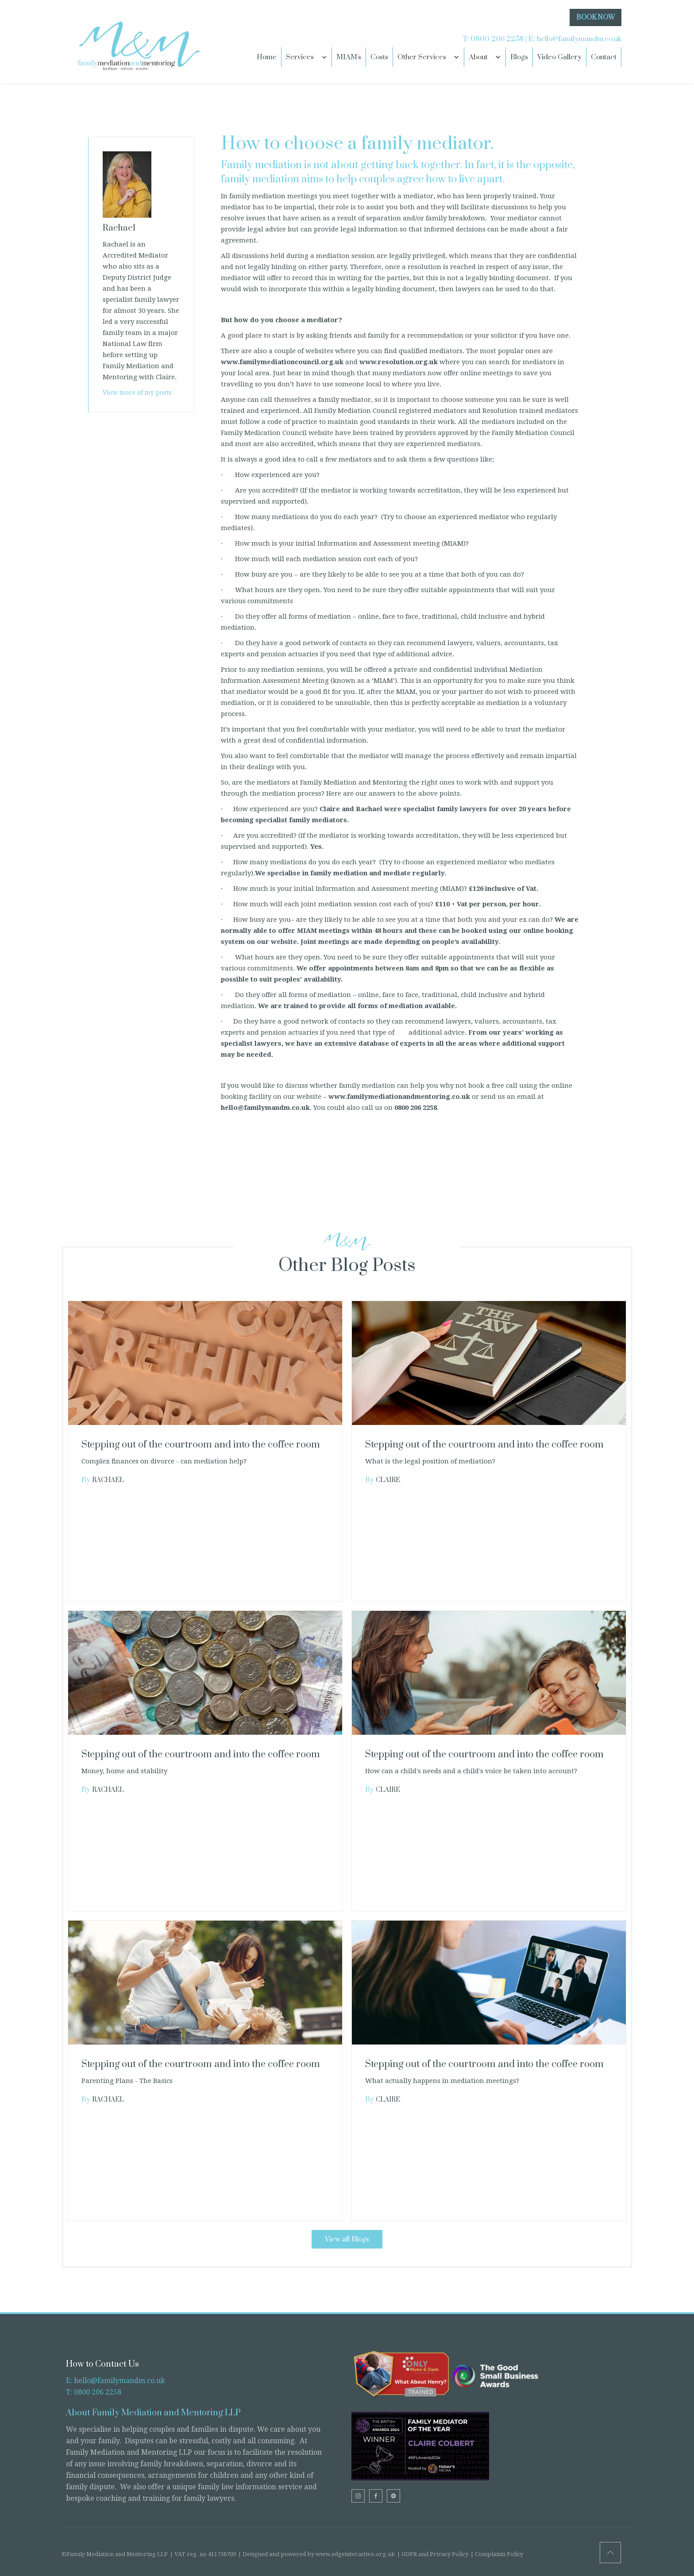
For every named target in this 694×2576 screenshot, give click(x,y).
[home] (137, 42)
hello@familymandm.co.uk (579, 39)
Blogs (519, 57)
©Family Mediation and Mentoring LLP (115, 2554)
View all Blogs (347, 2239)
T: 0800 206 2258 (93, 2392)
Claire (388, 1480)
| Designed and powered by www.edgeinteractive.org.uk (316, 2554)
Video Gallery (559, 57)
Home (267, 57)
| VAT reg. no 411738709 (203, 2554)
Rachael (108, 1480)
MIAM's (348, 57)
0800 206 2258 (497, 39)
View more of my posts (137, 392)
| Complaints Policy (496, 2554)
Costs (379, 57)
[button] (306, 57)
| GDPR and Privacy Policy (432, 2554)
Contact (604, 57)
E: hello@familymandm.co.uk (115, 2380)
